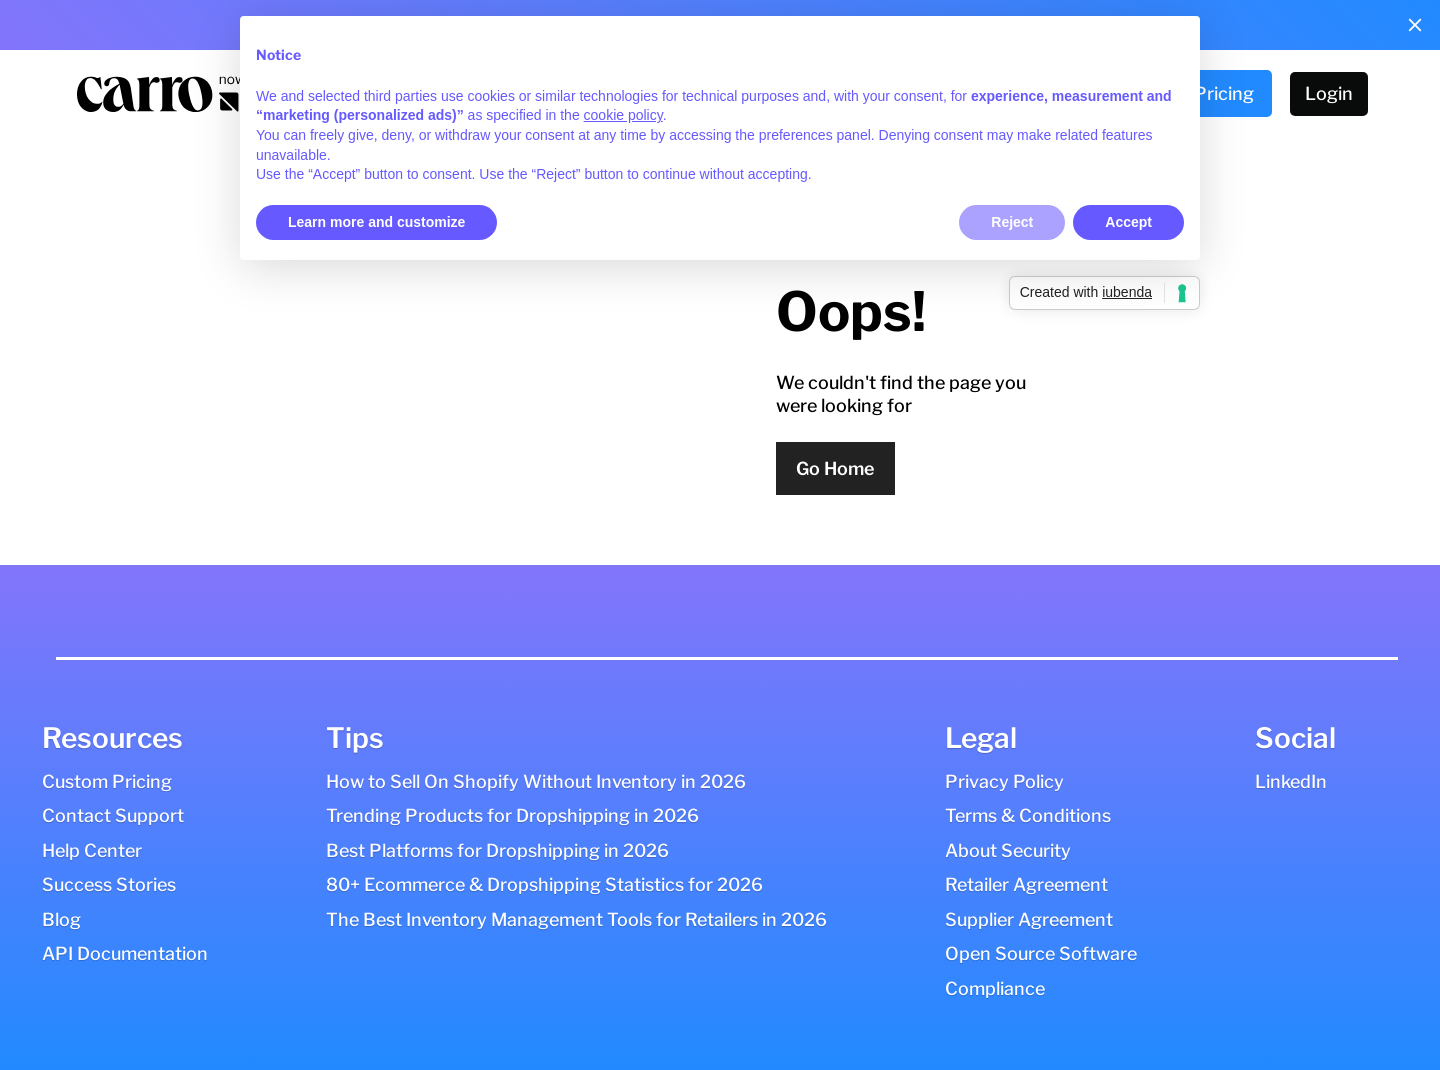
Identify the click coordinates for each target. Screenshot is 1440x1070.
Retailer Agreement (1026, 884)
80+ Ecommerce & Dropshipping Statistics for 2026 (544, 884)
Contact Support (113, 815)
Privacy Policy (1004, 781)
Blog (61, 919)
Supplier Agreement (1029, 919)
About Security (1008, 850)
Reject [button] (1012, 222)
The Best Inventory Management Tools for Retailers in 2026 (576, 919)
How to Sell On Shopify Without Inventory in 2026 (536, 781)
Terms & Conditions (1028, 815)
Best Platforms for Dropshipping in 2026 (497, 850)
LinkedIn (1291, 781)
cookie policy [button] (623, 115)
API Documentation (125, 953)
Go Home (835, 468)
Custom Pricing (107, 781)
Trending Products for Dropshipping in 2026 (512, 815)
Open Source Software (1041, 953)
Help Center (92, 850)
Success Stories (109, 884)
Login (1329, 93)
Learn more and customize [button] (376, 222)
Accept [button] (1128, 222)
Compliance (995, 988)
